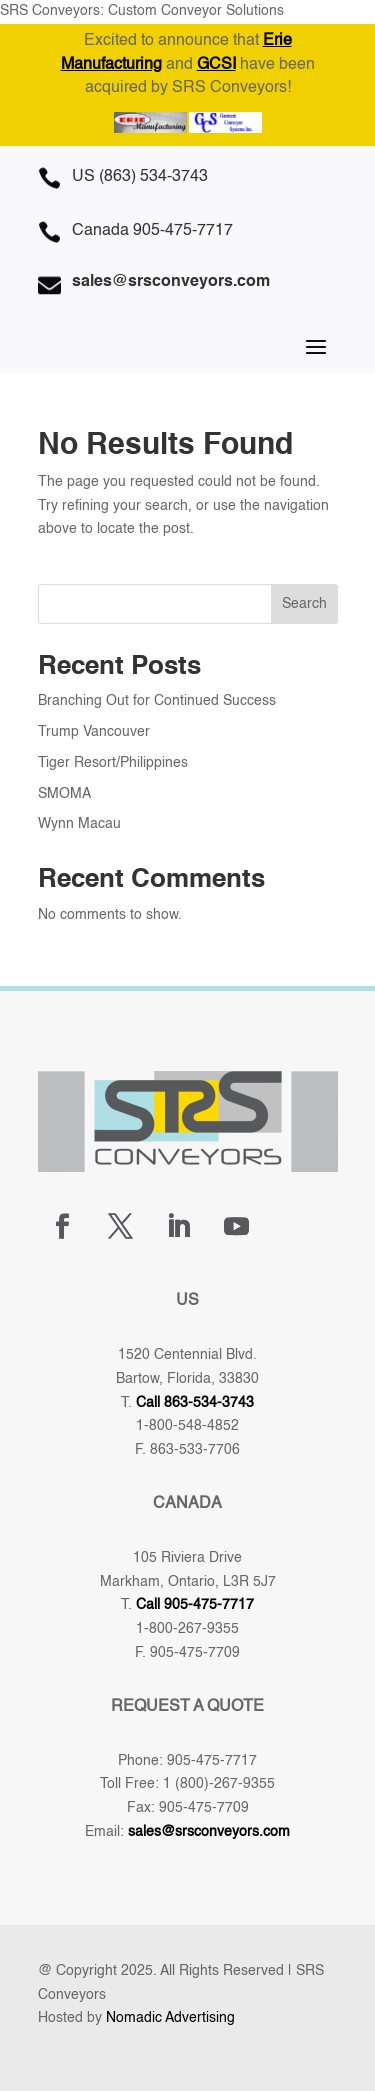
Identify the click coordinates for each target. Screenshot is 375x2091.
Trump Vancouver (94, 732)
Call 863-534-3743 (195, 1403)
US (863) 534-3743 (140, 177)
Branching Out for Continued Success (157, 701)
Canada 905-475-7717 (152, 231)
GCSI (216, 65)
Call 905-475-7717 (195, 1605)
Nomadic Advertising (170, 2018)
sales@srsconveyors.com (209, 1832)
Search (304, 604)
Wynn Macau (79, 824)
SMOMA (64, 794)
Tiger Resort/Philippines (113, 763)
